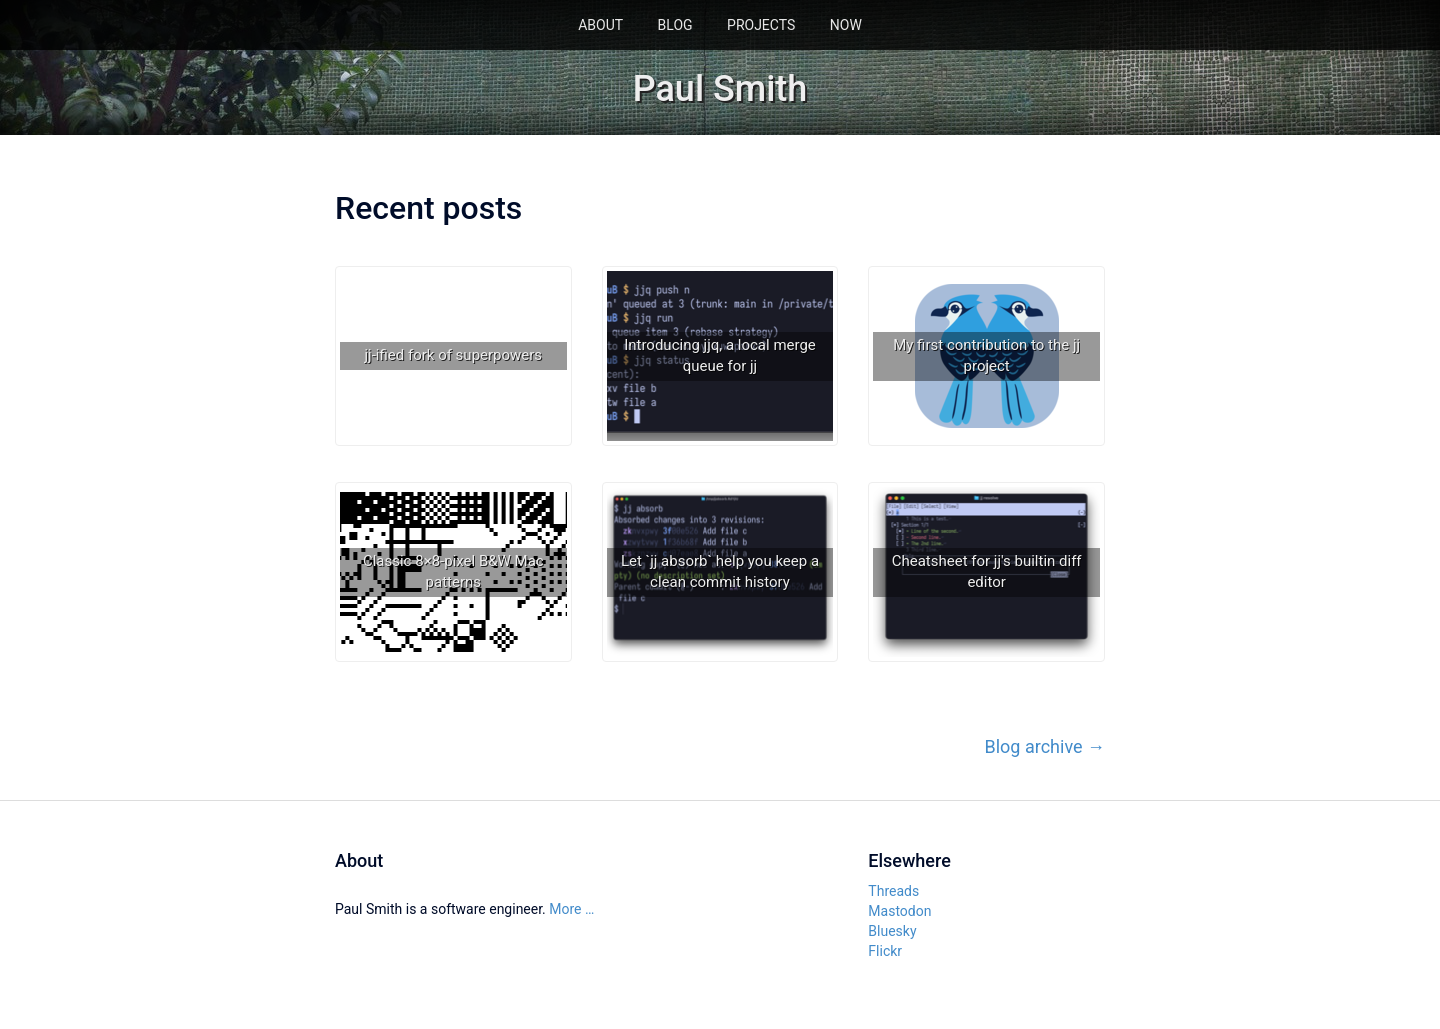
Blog (675, 25)
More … (571, 909)
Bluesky (892, 931)
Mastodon (899, 911)
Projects (761, 25)
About (600, 25)
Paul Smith (720, 89)
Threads (893, 891)
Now (846, 25)
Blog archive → (1045, 746)
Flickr (885, 951)
